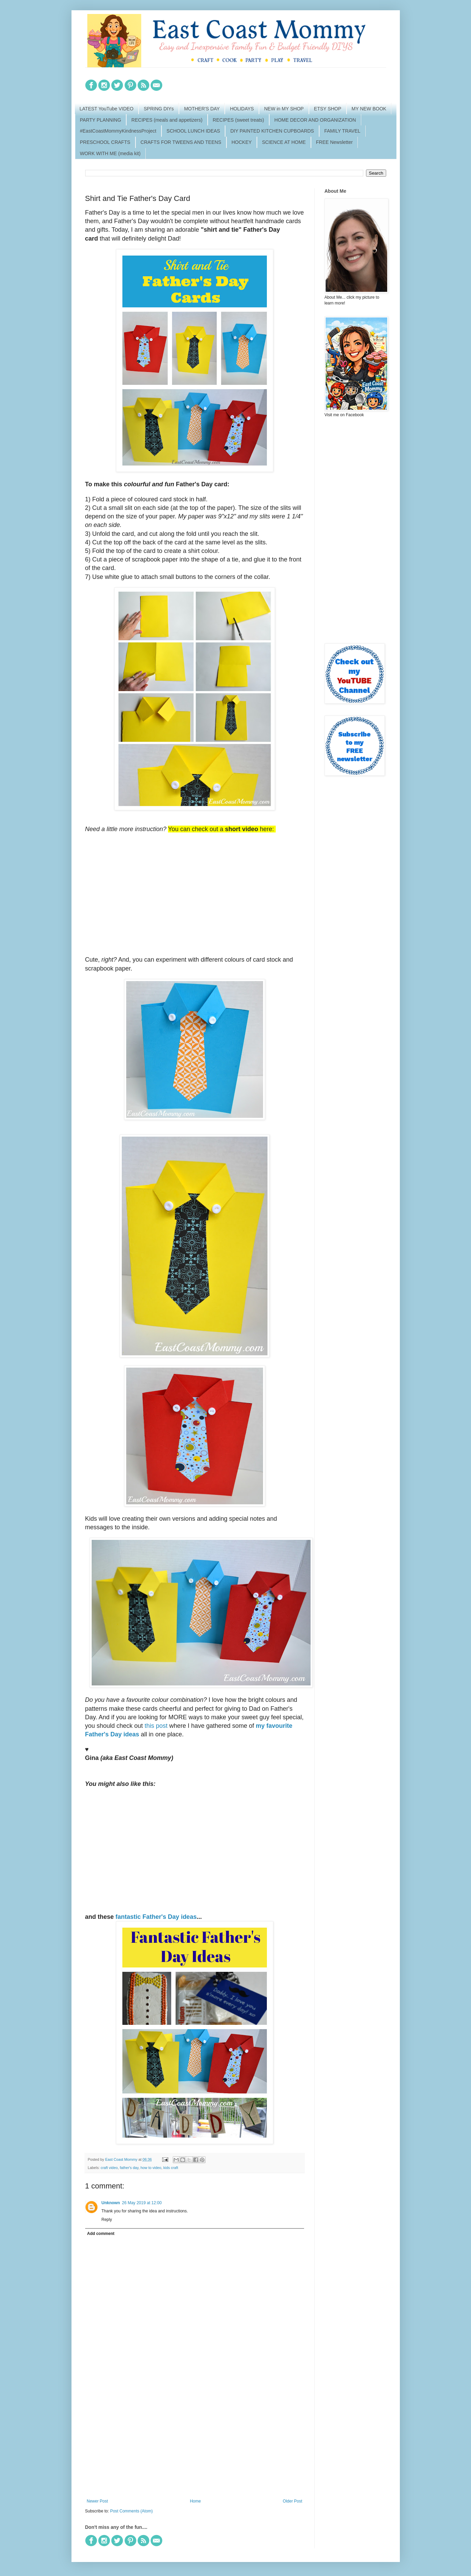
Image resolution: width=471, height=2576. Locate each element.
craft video (109, 2168)
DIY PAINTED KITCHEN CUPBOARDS (272, 131)
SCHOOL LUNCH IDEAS (193, 131)
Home (195, 2501)
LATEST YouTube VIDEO (107, 108)
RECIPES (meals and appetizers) (166, 120)
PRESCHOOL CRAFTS (105, 142)
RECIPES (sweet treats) (238, 120)
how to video (151, 2168)
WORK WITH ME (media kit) (110, 153)
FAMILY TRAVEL (342, 131)
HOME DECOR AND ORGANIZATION (315, 120)
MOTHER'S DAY (202, 108)
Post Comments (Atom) (131, 2511)
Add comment (101, 2233)
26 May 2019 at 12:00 (142, 2202)
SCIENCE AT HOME (284, 142)
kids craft (170, 2168)
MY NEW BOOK (369, 108)
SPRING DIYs (159, 108)
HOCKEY (242, 142)
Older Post (292, 2501)
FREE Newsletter (334, 142)
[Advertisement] (194, 2442)
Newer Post (97, 2501)
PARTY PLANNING (100, 120)
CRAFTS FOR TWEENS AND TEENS (181, 142)
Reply (107, 2219)
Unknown (111, 2202)
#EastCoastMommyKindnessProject (118, 131)
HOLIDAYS (242, 108)
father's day (129, 2168)
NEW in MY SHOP (284, 108)
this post (156, 1725)
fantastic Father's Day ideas (156, 1916)
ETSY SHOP (327, 108)
